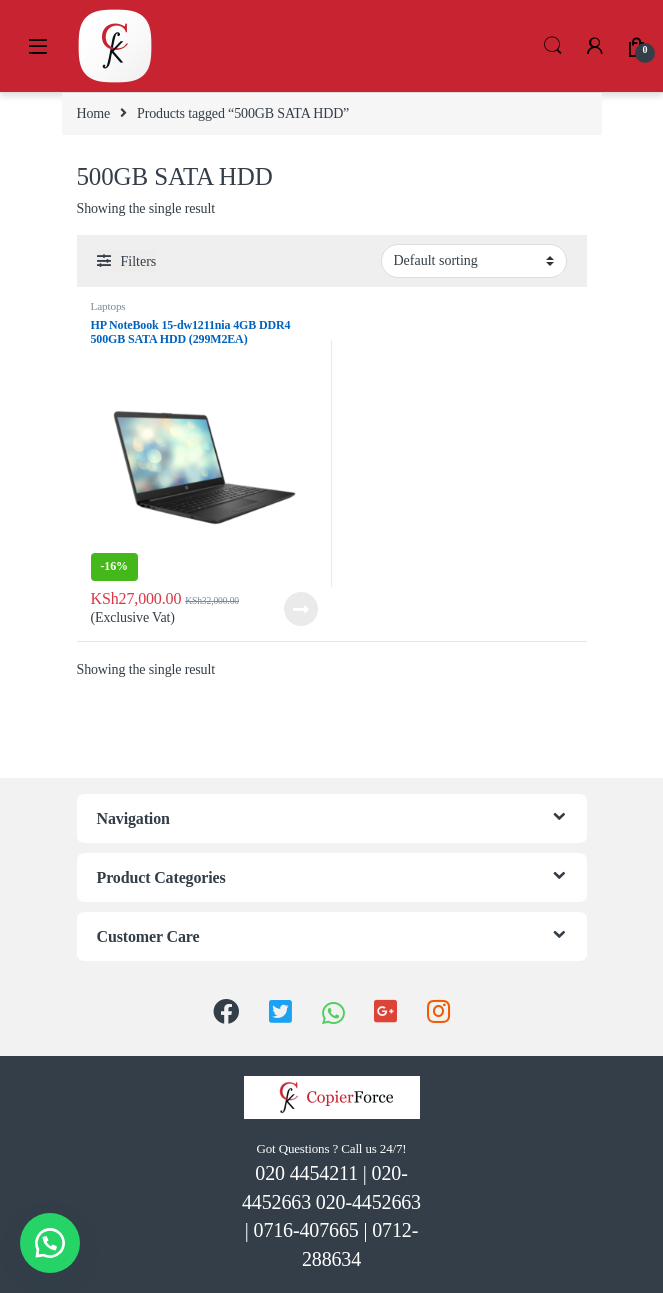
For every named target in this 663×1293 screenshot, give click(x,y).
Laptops (108, 306)
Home (94, 113)
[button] (50, 1243)
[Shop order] (474, 261)
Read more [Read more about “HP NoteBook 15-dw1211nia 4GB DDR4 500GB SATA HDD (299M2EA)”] (301, 609)
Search (553, 46)
